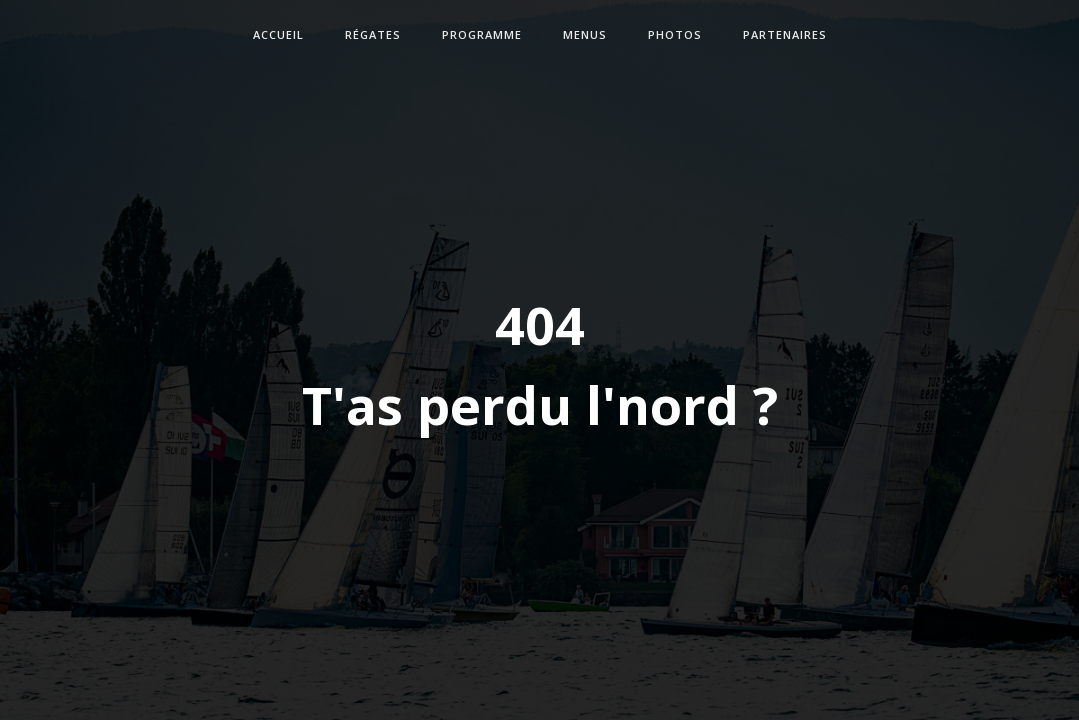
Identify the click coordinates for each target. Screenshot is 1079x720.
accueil (278, 34)
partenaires (785, 34)
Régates (373, 34)
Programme (482, 34)
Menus (585, 34)
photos (675, 34)
